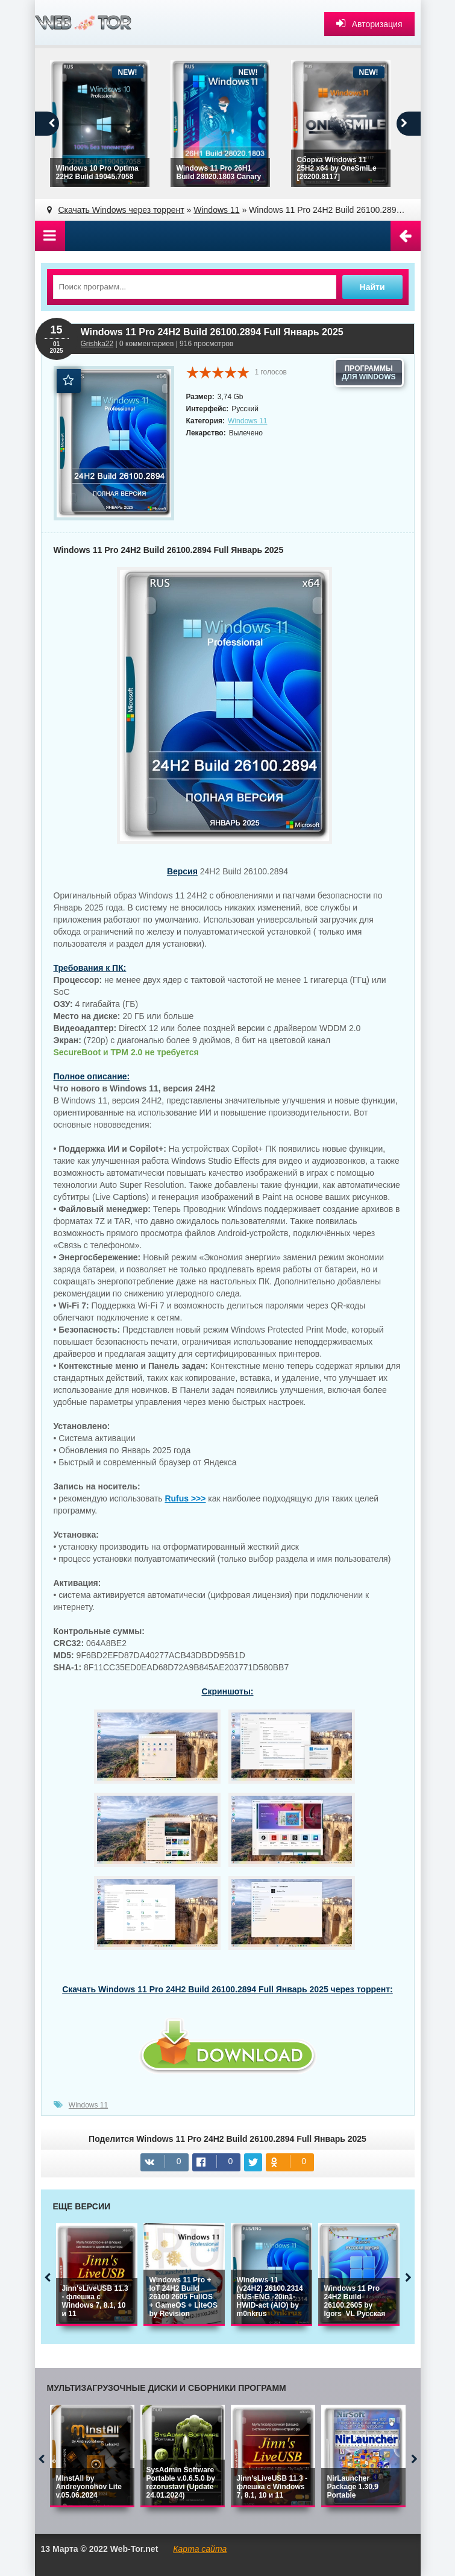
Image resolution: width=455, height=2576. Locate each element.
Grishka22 (97, 343)
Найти (372, 287)
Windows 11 (247, 421)
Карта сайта (200, 2549)
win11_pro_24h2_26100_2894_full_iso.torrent (227, 2055)
